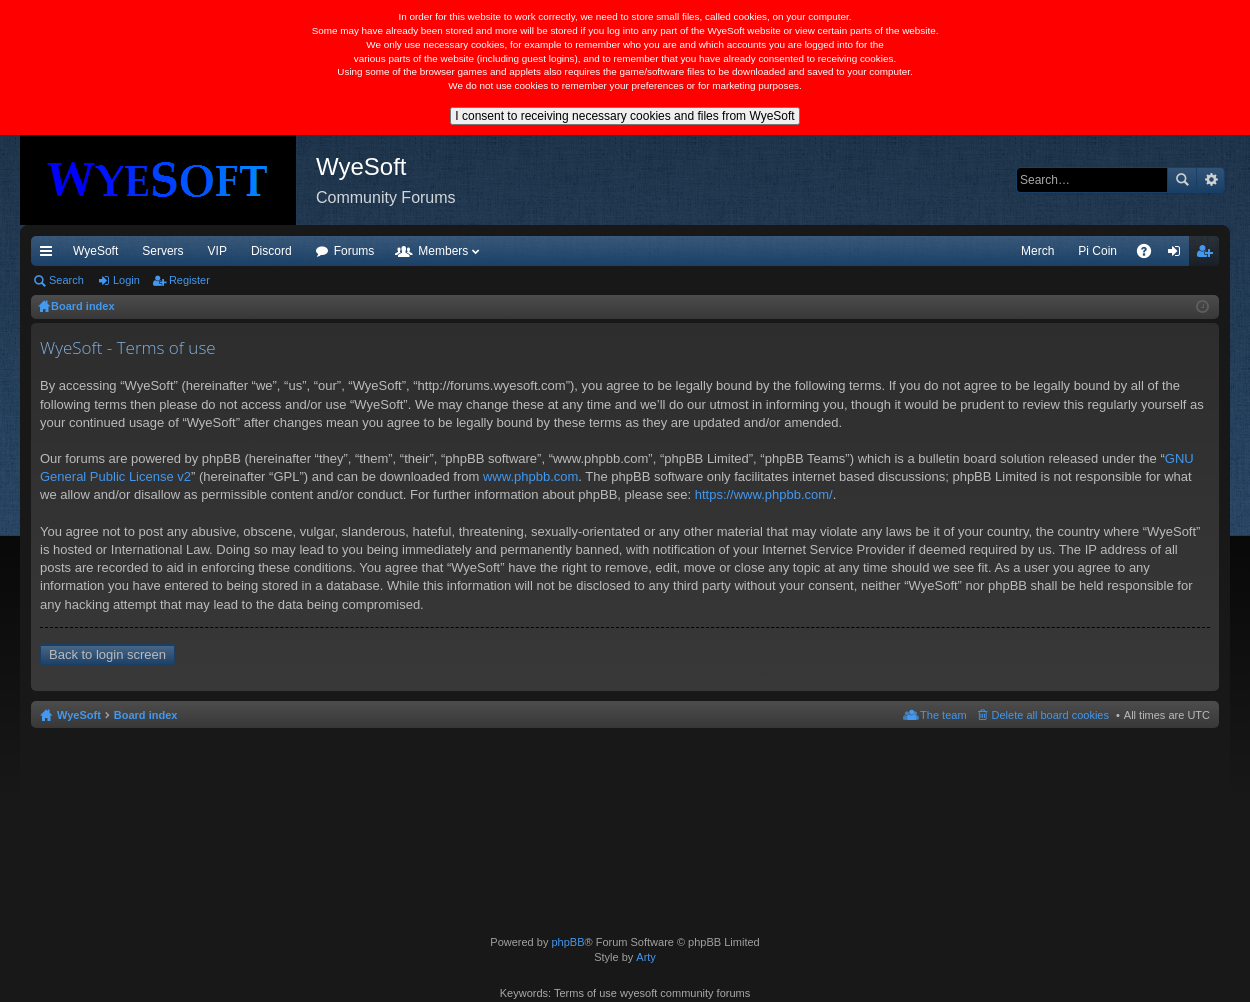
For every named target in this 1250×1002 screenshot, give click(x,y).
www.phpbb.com (530, 476)
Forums (354, 251)
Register (189, 280)
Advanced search (1210, 180)
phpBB (567, 942)
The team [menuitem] (943, 715)
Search (1182, 180)
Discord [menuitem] (271, 251)
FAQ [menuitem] (1150, 255)
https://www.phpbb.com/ (764, 494)
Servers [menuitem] (162, 251)
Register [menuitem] (1208, 255)
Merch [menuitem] (1037, 251)
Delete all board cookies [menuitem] (1050, 715)
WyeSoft (95, 251)
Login (126, 280)
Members (443, 251)
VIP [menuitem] (217, 251)
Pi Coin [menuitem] (1097, 251)
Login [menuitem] (1178, 255)
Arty (646, 957)
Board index (146, 715)
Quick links (50, 255)
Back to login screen (107, 654)
